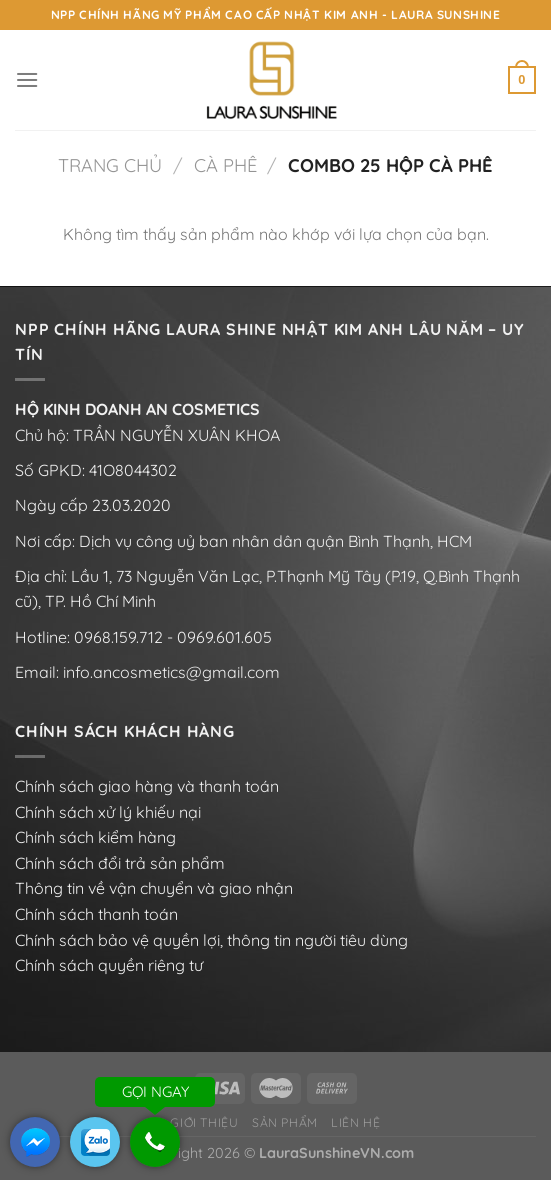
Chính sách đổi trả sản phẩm (120, 863)
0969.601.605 (224, 637)
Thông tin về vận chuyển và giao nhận (154, 888)
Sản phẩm (285, 1122)
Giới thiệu (204, 1122)
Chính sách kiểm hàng (95, 837)
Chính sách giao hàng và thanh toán (147, 786)
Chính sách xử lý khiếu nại (108, 812)
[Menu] (27, 79)
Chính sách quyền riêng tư (109, 965)
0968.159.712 (118, 637)
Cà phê (225, 165)
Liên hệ (355, 1122)
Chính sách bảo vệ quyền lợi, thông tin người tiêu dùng (211, 940)
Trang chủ (110, 165)
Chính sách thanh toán (96, 914)
